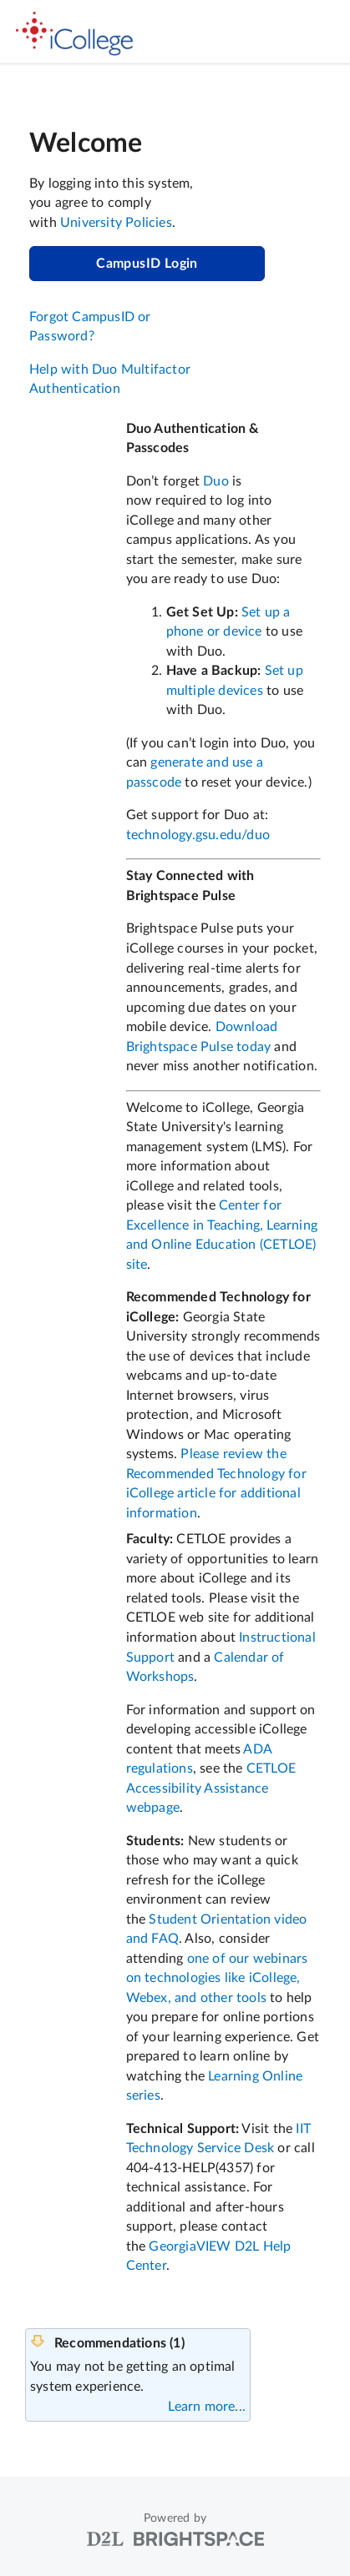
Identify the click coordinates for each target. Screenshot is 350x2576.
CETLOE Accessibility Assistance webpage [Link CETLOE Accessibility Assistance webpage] (211, 1788)
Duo (216, 481)
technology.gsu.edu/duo (198, 835)
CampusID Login (147, 263)
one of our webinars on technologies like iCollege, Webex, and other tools (217, 1978)
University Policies (116, 222)
